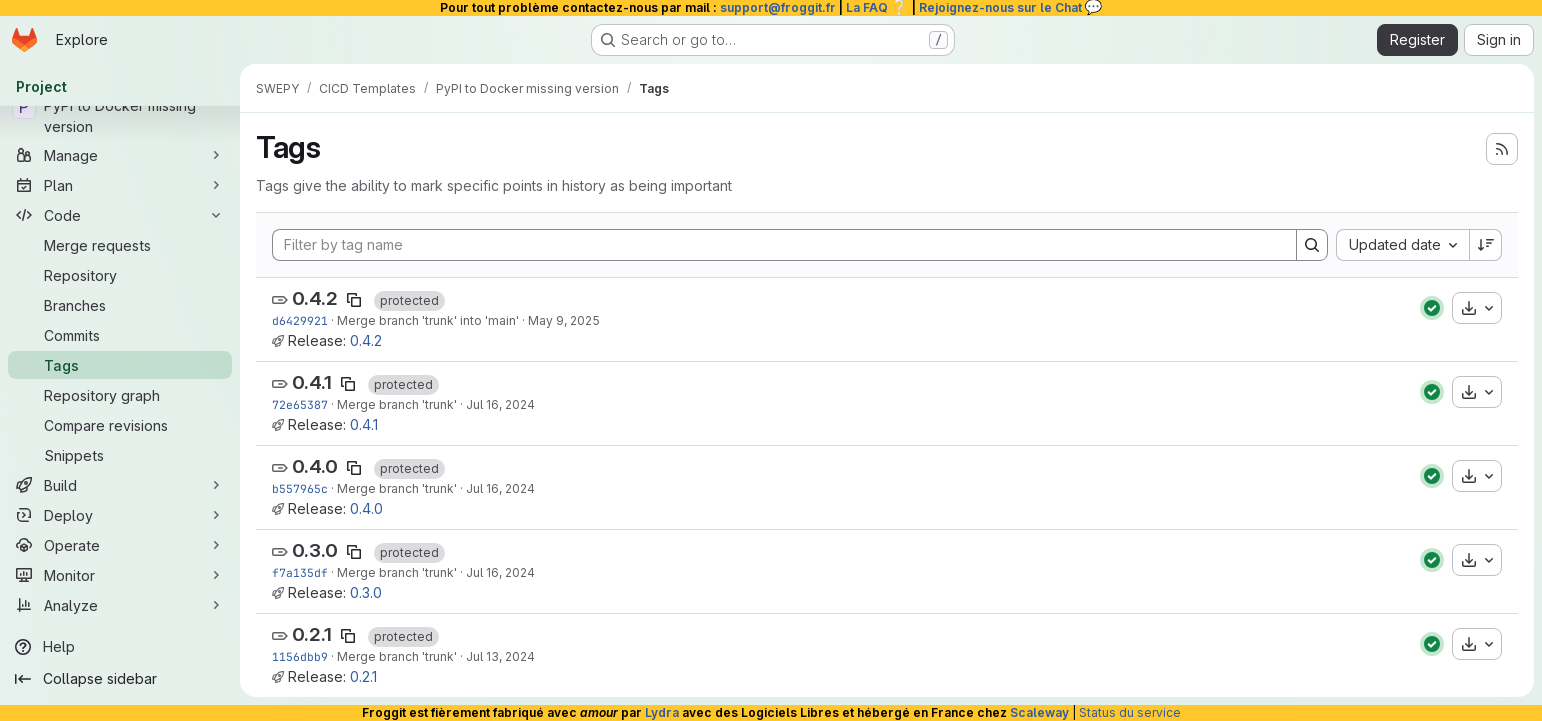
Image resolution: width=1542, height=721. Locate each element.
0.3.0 (315, 550)
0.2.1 (312, 634)
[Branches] (120, 305)
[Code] (120, 215)
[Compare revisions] (120, 425)
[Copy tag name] (354, 300)
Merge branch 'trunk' (397, 404)
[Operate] (120, 545)
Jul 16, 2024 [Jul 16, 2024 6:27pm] (500, 404)
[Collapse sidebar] (120, 679)
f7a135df (300, 572)
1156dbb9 (300, 656)
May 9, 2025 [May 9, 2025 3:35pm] (564, 320)
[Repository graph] (120, 395)
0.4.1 (312, 382)
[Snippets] (120, 455)
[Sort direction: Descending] (1486, 245)
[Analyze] (120, 605)
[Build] (120, 485)
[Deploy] (120, 515)
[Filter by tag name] (784, 245)
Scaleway (1039, 712)
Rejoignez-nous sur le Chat (1011, 7)
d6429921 (300, 320)
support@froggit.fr (778, 7)
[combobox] (1402, 245)
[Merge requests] (120, 245)
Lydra (662, 712)
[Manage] (120, 155)
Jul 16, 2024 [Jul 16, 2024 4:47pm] (500, 572)
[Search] (1312, 245)
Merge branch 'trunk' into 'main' (428, 320)
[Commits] (120, 335)
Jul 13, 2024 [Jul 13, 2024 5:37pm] (500, 656)
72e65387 (300, 404)
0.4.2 (315, 298)
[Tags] (120, 365)
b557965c (300, 488)
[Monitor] (120, 575)
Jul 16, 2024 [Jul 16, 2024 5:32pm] (500, 488)
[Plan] (120, 185)
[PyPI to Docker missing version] (120, 116)
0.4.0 (315, 466)
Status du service (1130, 712)
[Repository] (120, 275)
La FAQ (877, 7)
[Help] (120, 647)
